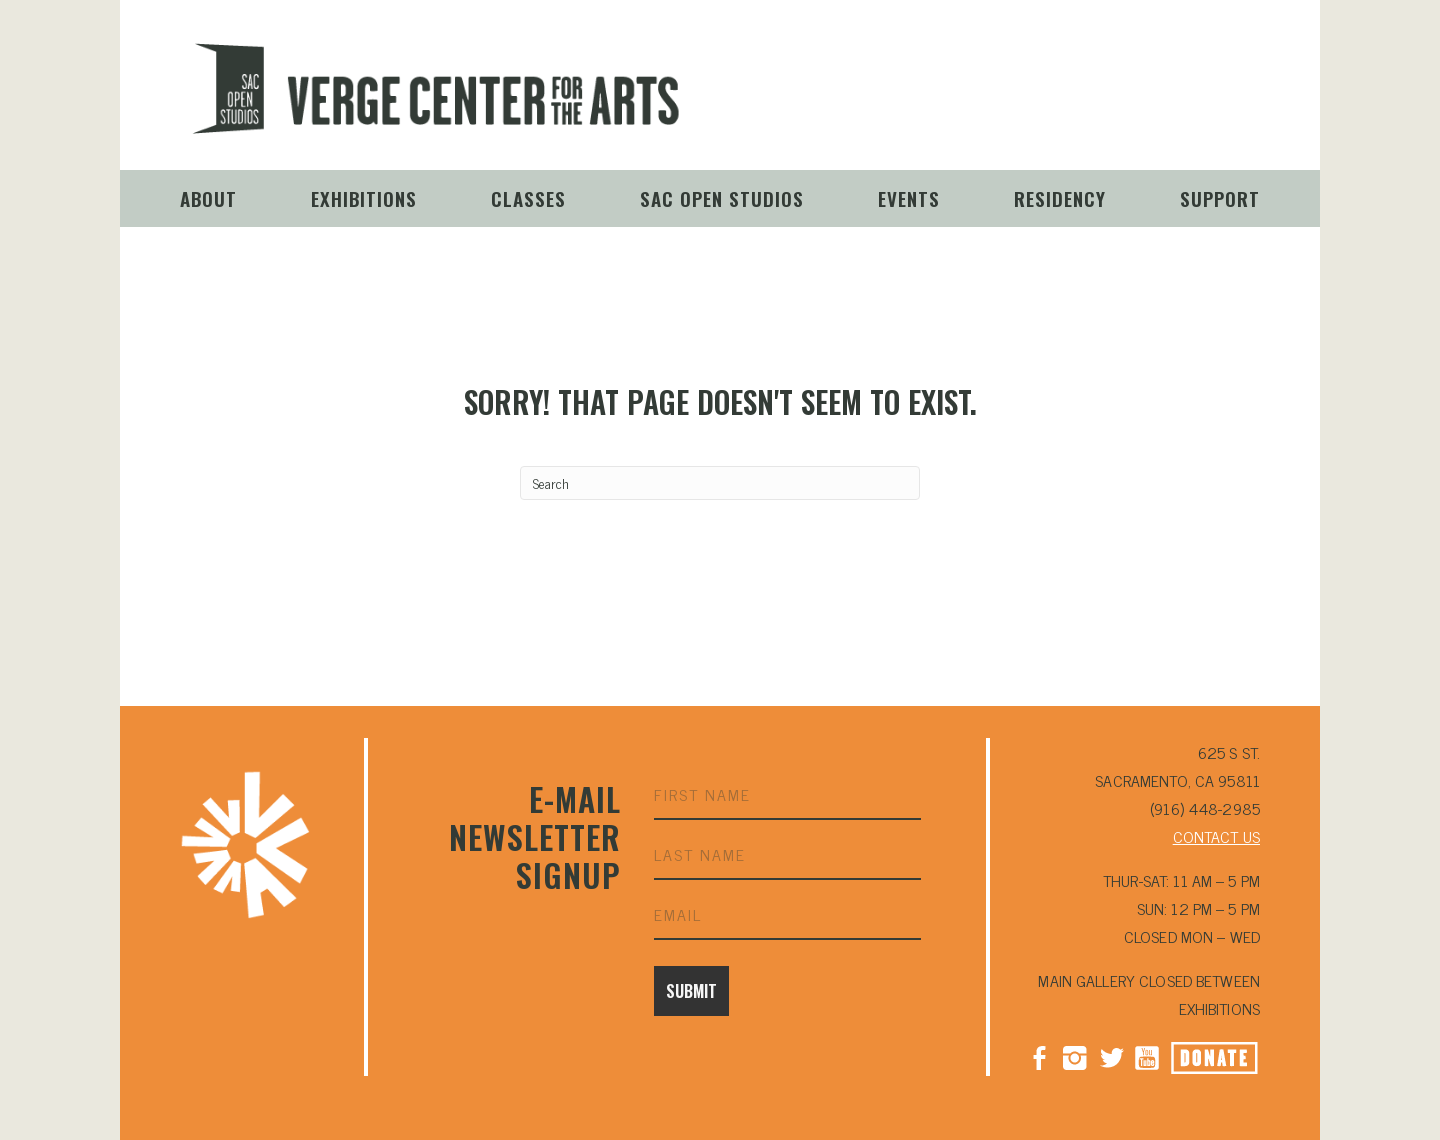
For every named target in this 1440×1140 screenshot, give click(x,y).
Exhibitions (364, 198)
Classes (528, 198)
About (208, 198)
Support (1220, 198)
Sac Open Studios (722, 198)
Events (909, 198)
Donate (1237, 106)
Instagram (1075, 104)
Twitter (1111, 1056)
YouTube (1147, 104)
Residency (1060, 198)
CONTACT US (1216, 836)
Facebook (1039, 1056)
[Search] (720, 483)
